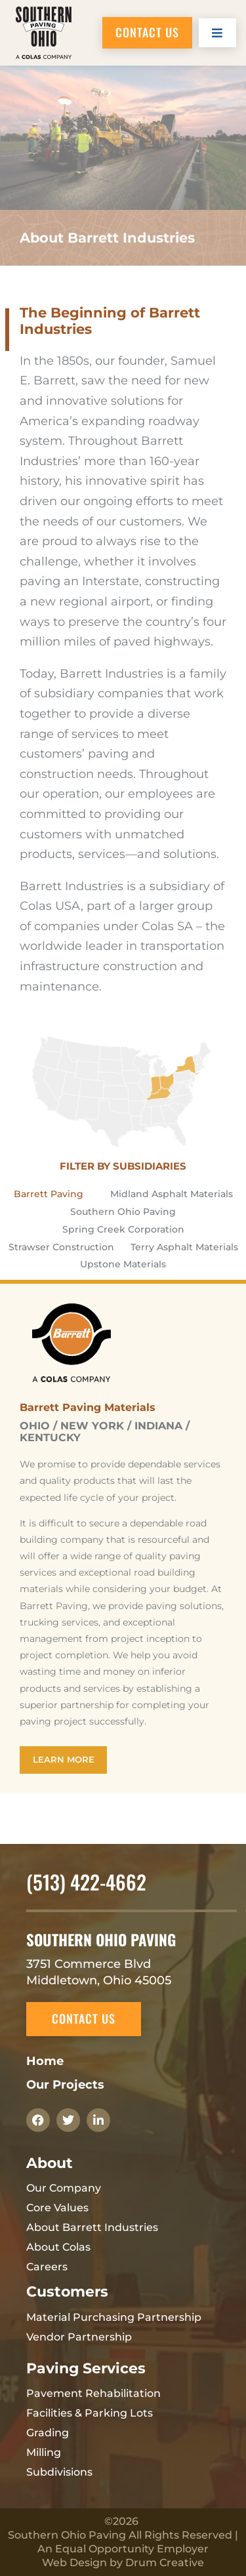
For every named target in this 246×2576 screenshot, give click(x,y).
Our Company (63, 2188)
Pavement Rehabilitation (93, 2393)
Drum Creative (164, 2562)
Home (45, 2061)
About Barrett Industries (92, 2227)
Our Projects (65, 2084)
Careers (47, 2266)
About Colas (58, 2247)
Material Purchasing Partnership (113, 2317)
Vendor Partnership (79, 2337)
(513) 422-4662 (86, 1881)
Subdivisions (59, 2472)
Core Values (57, 2207)
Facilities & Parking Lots (89, 2413)
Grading (47, 2432)
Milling (43, 2452)
